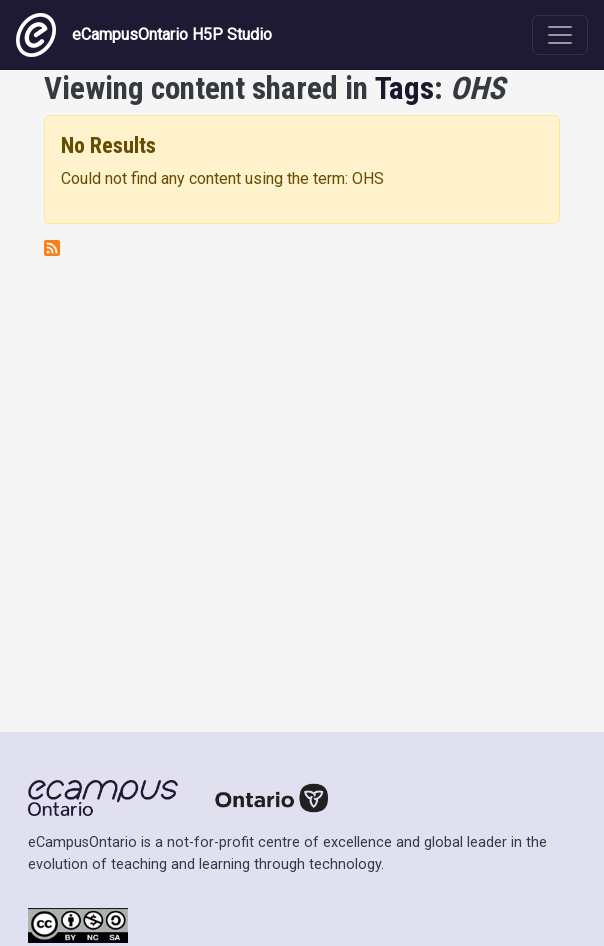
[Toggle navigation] (560, 35)
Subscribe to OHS (52, 248)
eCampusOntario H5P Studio (144, 35)
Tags (404, 88)
